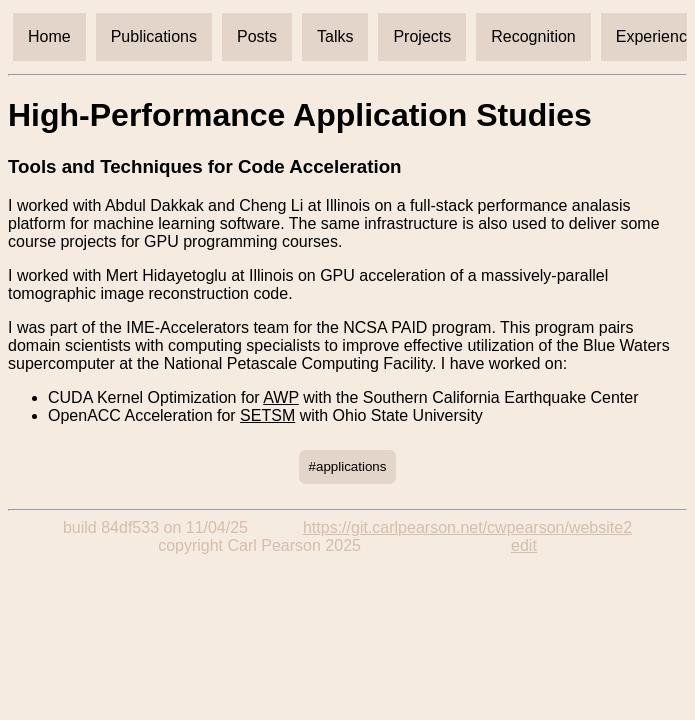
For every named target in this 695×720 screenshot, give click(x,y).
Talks (335, 36)
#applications (348, 466)
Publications (154, 36)
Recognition (533, 36)
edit (524, 545)
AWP (281, 397)
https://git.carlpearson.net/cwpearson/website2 (467, 527)
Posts (257, 36)
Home (49, 36)
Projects (422, 36)
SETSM (267, 415)
